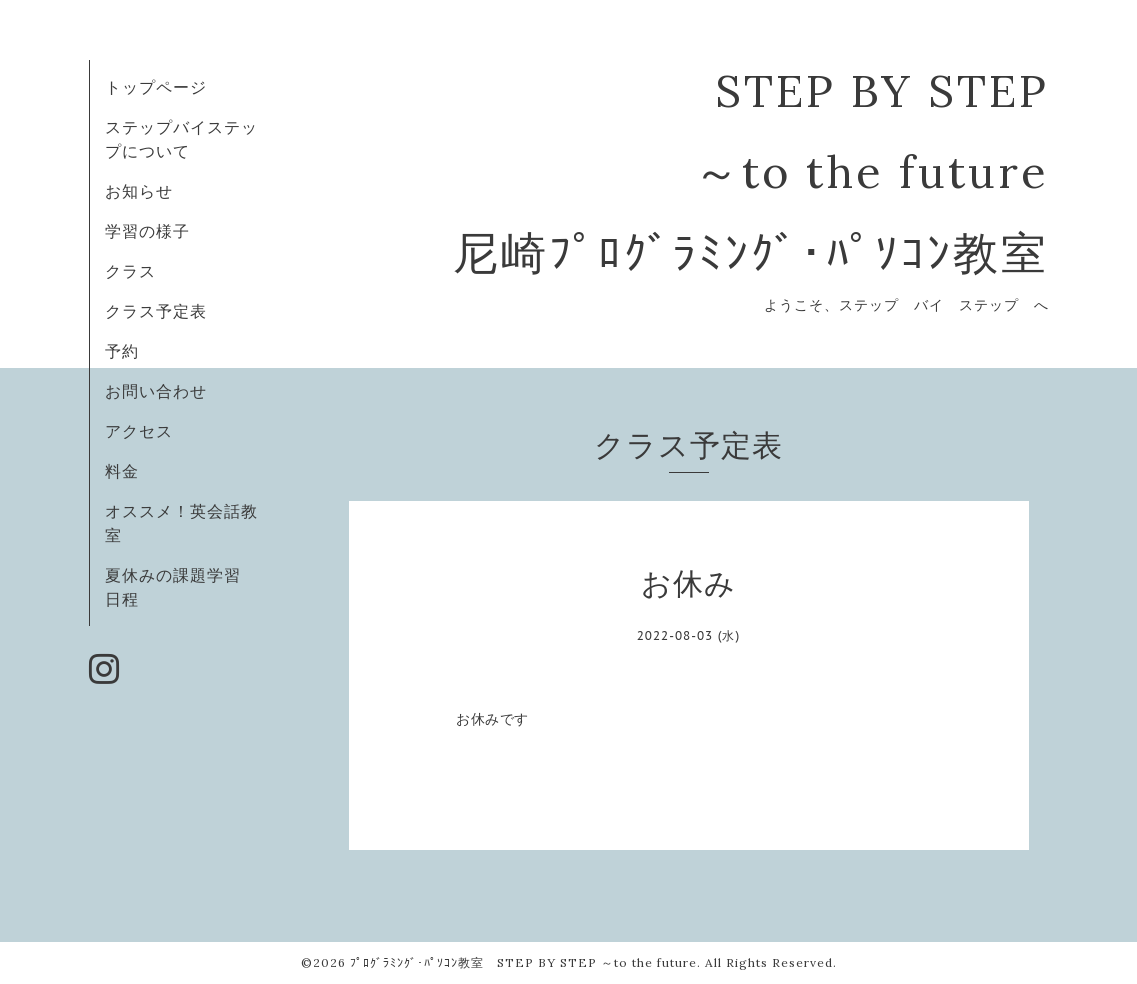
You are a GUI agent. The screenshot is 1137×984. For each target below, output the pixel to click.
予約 (122, 351)
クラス (130, 271)
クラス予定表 (156, 311)
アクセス (139, 431)
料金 (122, 471)
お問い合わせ (156, 391)
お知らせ (139, 191)
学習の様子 (147, 231)
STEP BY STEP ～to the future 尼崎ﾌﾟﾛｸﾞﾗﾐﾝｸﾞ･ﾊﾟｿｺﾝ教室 (751, 171)
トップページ (156, 87)
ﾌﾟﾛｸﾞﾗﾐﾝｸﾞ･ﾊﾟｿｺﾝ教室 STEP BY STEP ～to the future (523, 962)
